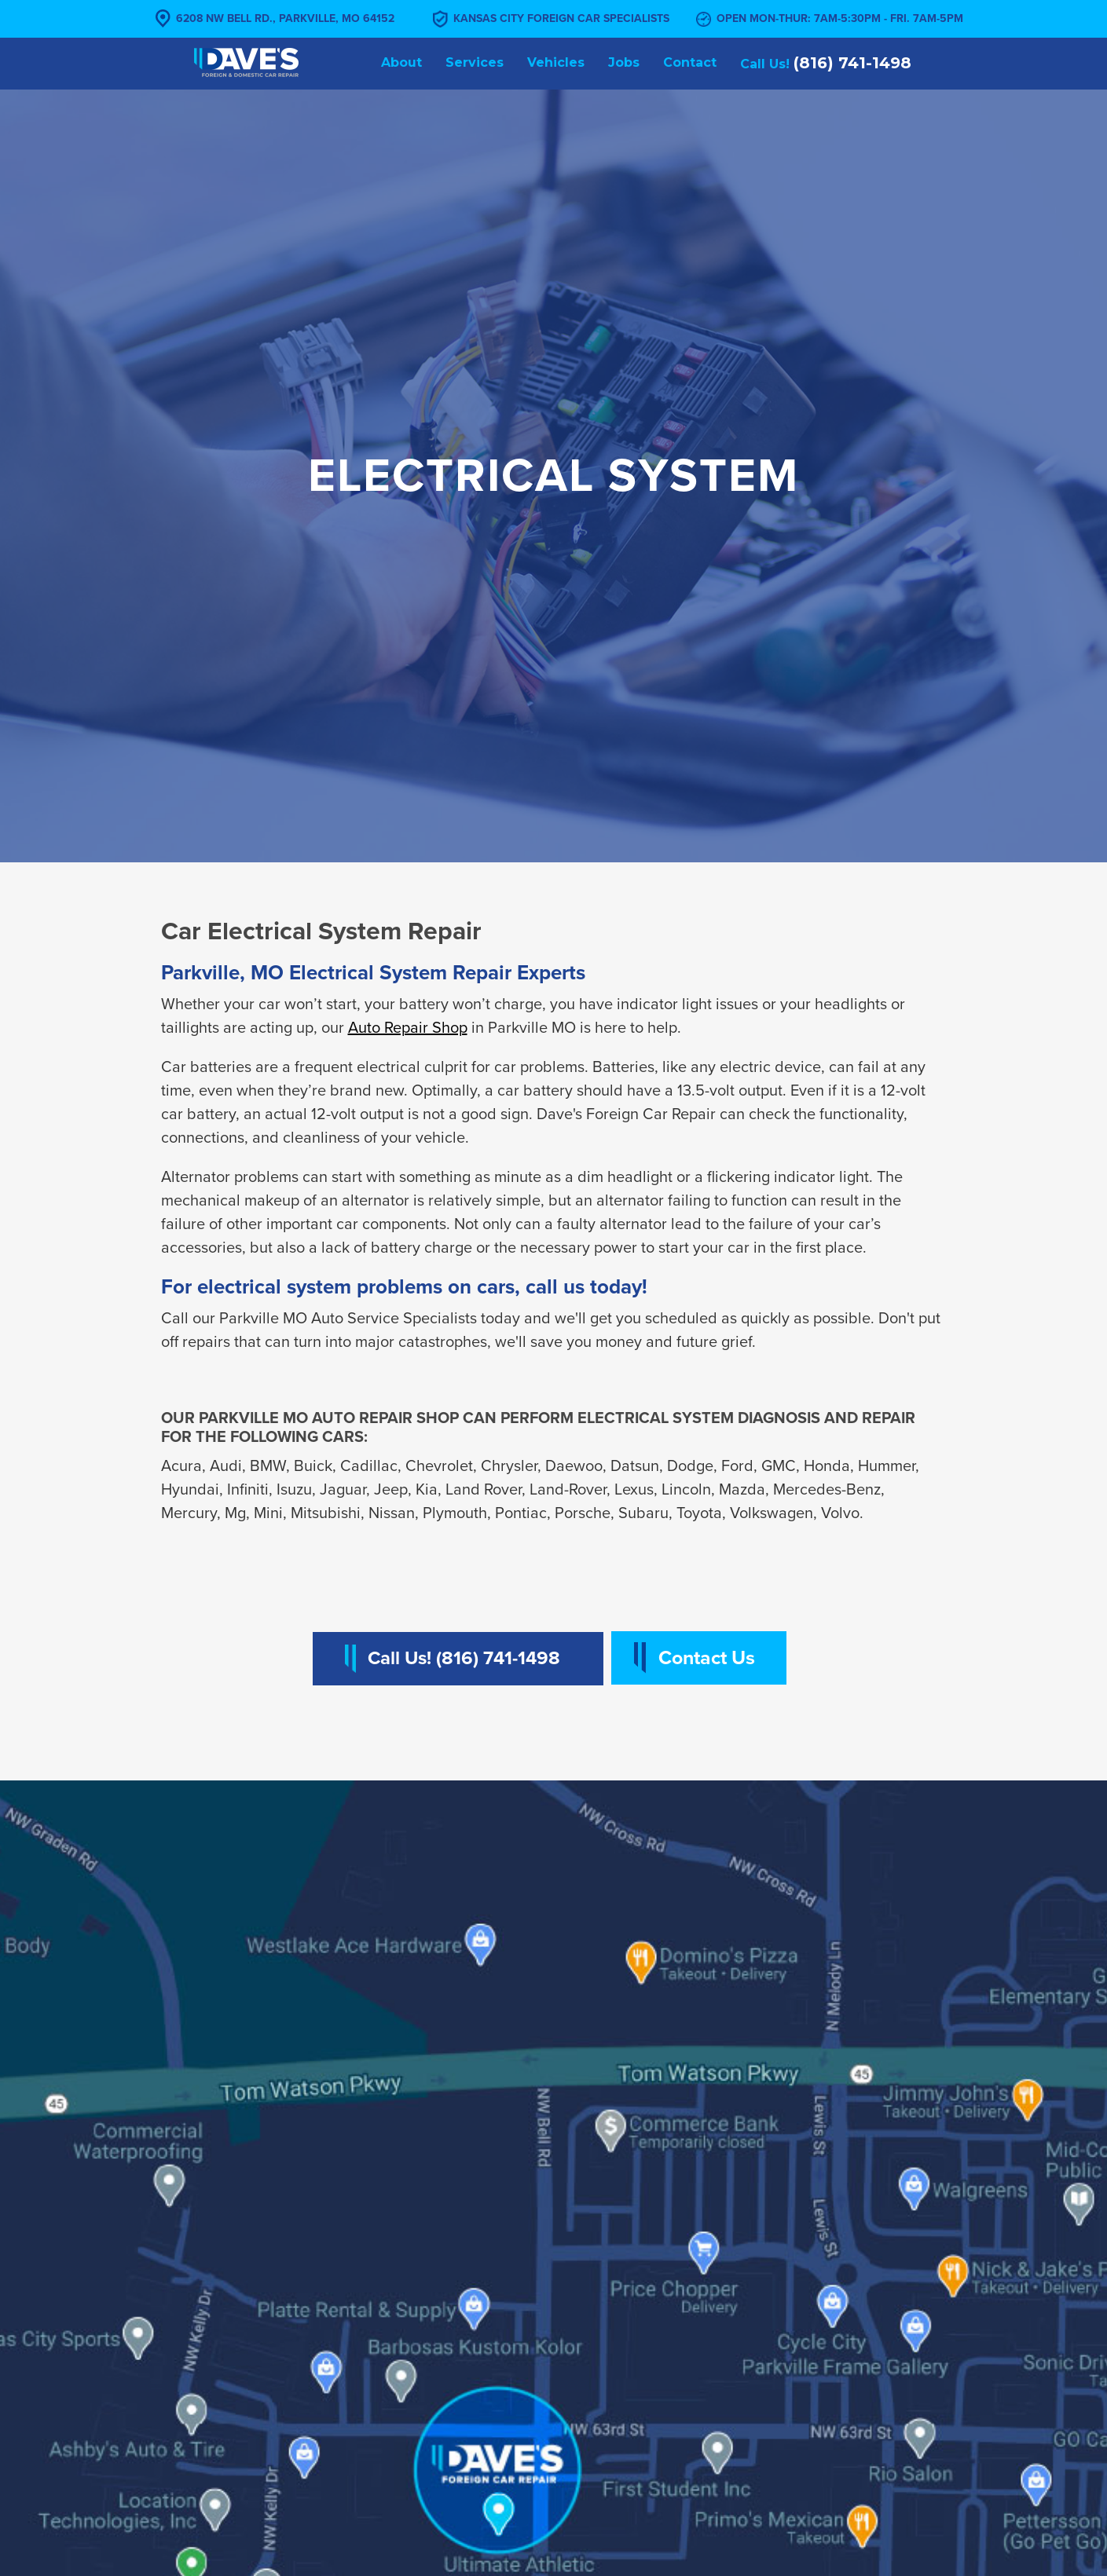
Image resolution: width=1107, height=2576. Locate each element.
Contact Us (706, 1658)
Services (474, 62)
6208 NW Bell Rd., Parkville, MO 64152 (285, 18)
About (401, 62)
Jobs (624, 62)
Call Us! (825, 62)
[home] (246, 62)
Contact (690, 62)
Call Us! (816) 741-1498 (464, 1658)
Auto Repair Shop (407, 1028)
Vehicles (556, 62)
